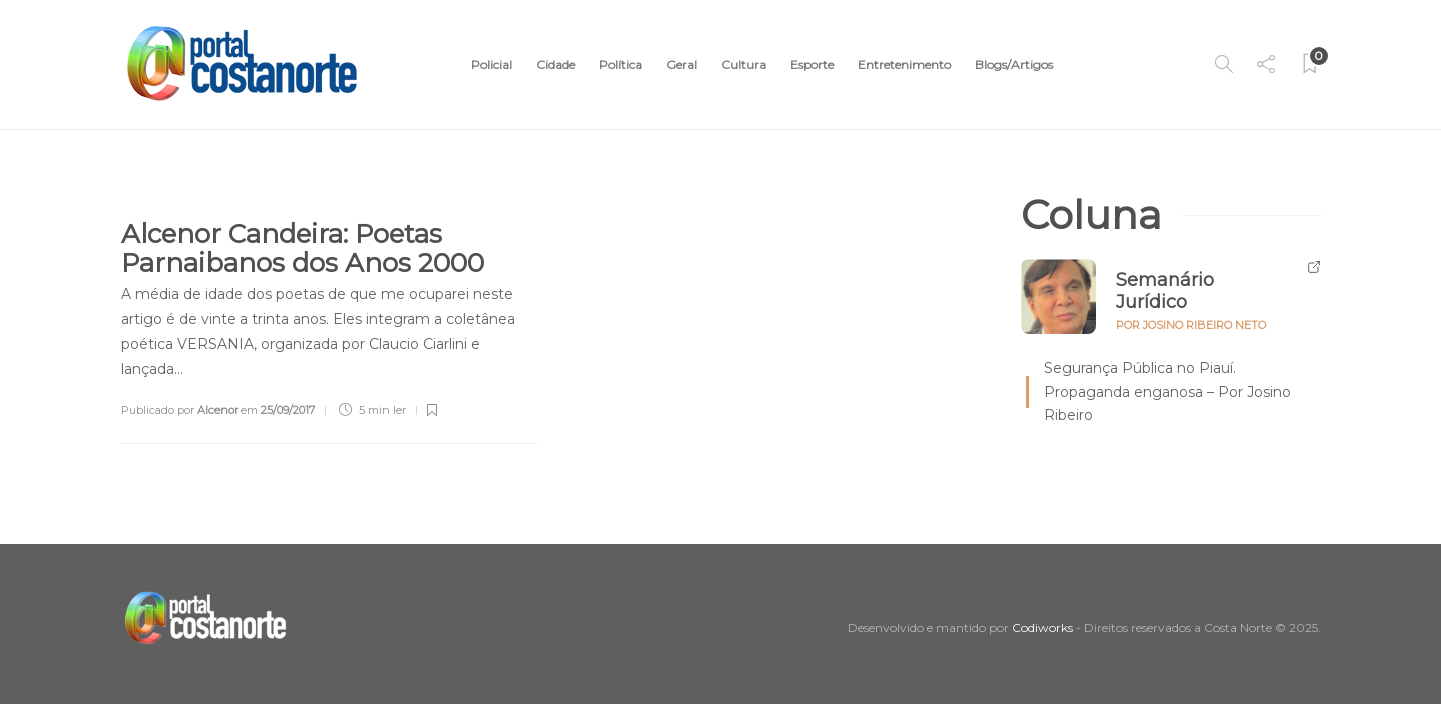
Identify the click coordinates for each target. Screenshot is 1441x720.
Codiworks (1042, 627)
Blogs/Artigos (1014, 64)
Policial (491, 64)
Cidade (555, 64)
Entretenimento (904, 64)
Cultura (743, 64)
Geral (681, 64)
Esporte (812, 64)
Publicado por (179, 410)
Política (620, 64)
